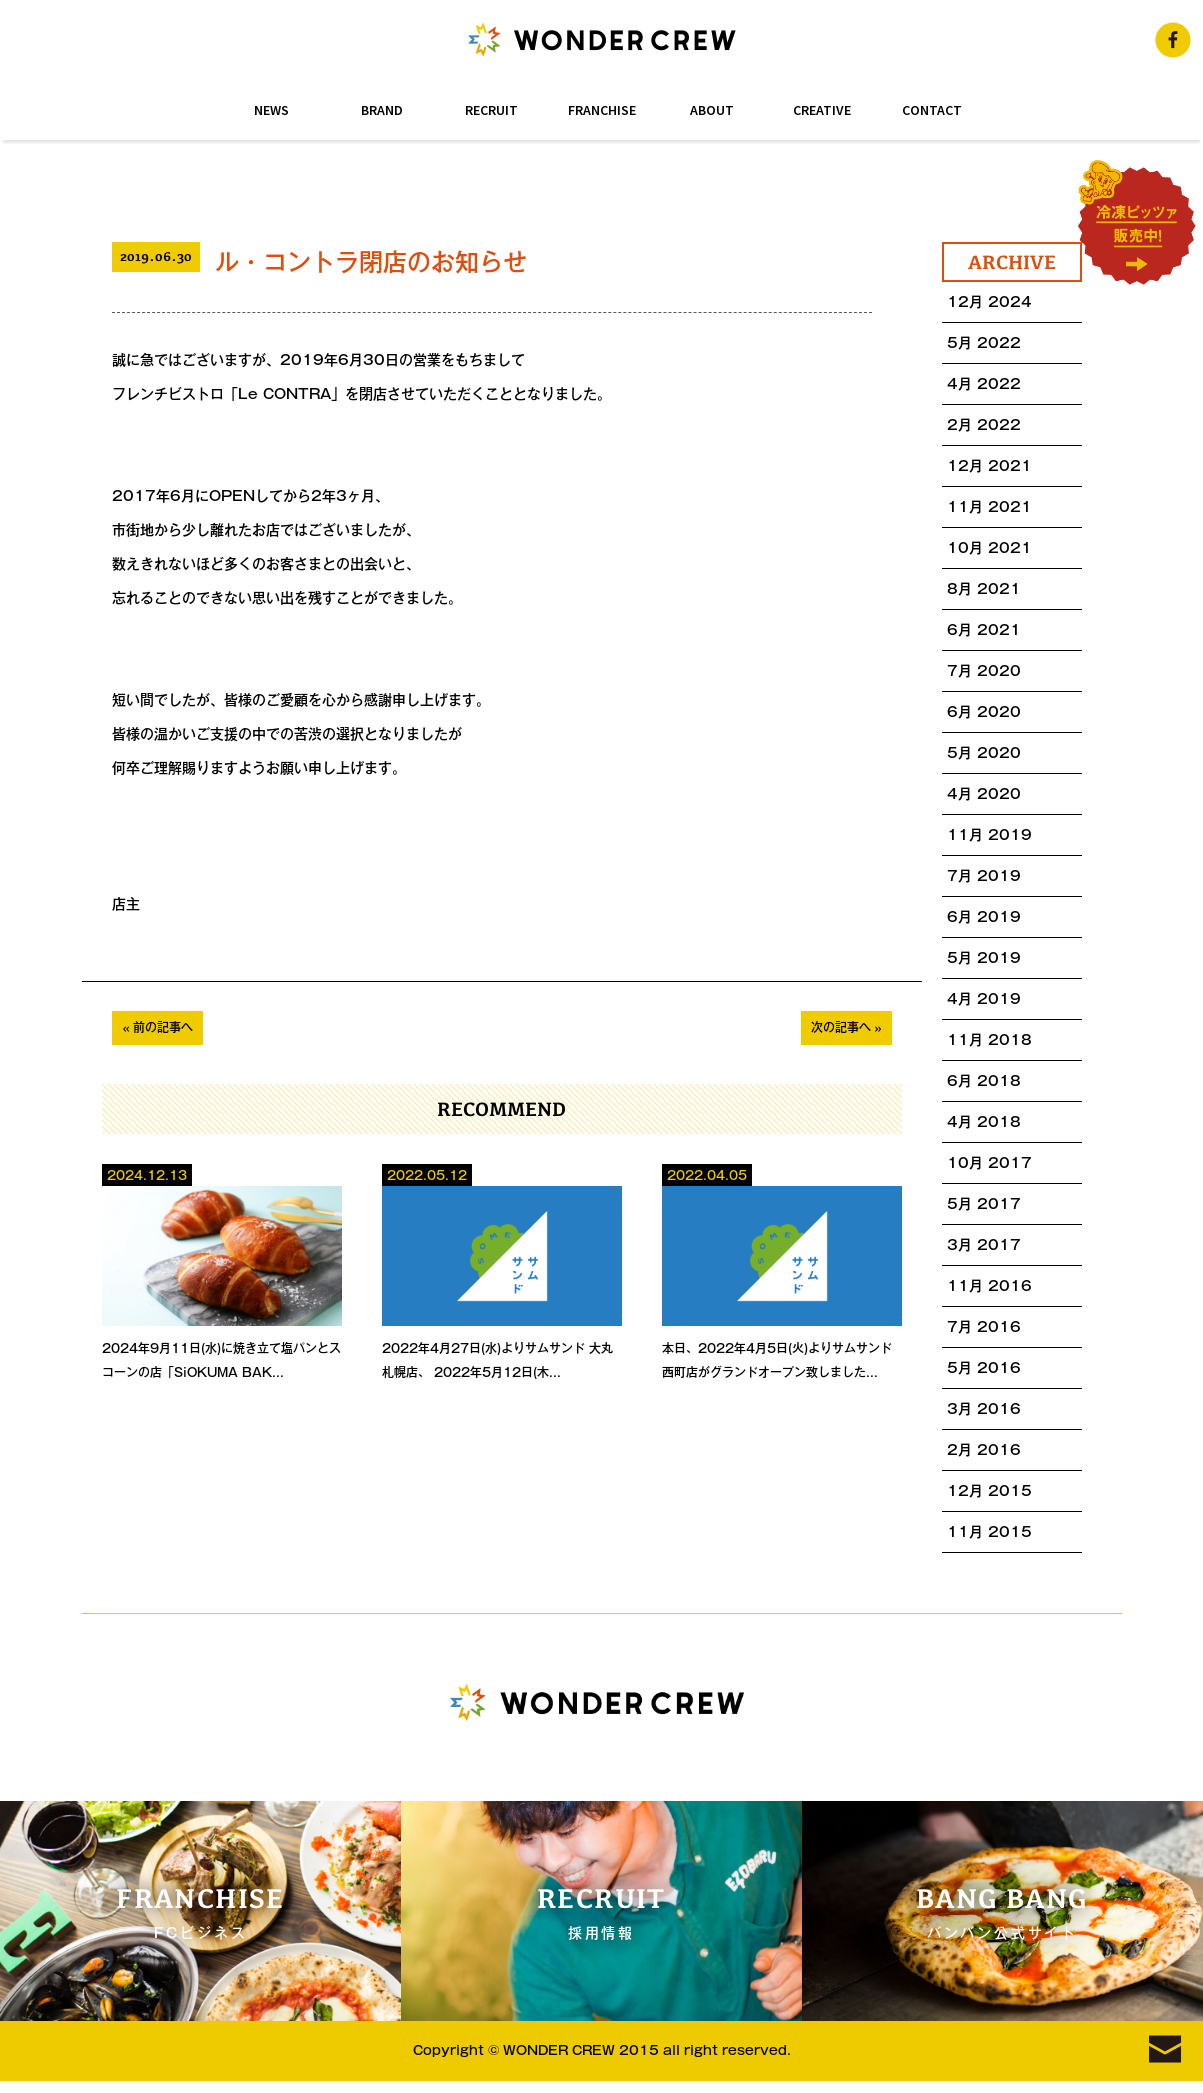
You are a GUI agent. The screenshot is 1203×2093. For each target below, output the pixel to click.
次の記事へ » (846, 1028)
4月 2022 (984, 384)
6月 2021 (984, 630)
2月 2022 (984, 425)
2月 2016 (984, 1450)
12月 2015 (989, 1491)
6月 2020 (984, 712)
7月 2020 (984, 671)
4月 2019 (984, 999)
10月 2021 (989, 548)
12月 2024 (989, 302)
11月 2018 (989, 1040)
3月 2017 (984, 1245)
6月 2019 (984, 917)
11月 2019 (989, 835)
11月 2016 (989, 1286)
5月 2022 (984, 343)
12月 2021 (989, 466)
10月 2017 (989, 1163)
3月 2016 (984, 1409)
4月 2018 (984, 1122)
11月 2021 (989, 507)
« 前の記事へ (157, 1028)
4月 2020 (984, 794)
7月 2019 (984, 876)
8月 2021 (984, 589)
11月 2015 (989, 1532)
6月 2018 (984, 1081)
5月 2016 (984, 1368)
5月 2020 (984, 753)
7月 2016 (984, 1327)
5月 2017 (984, 1204)
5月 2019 (984, 958)
